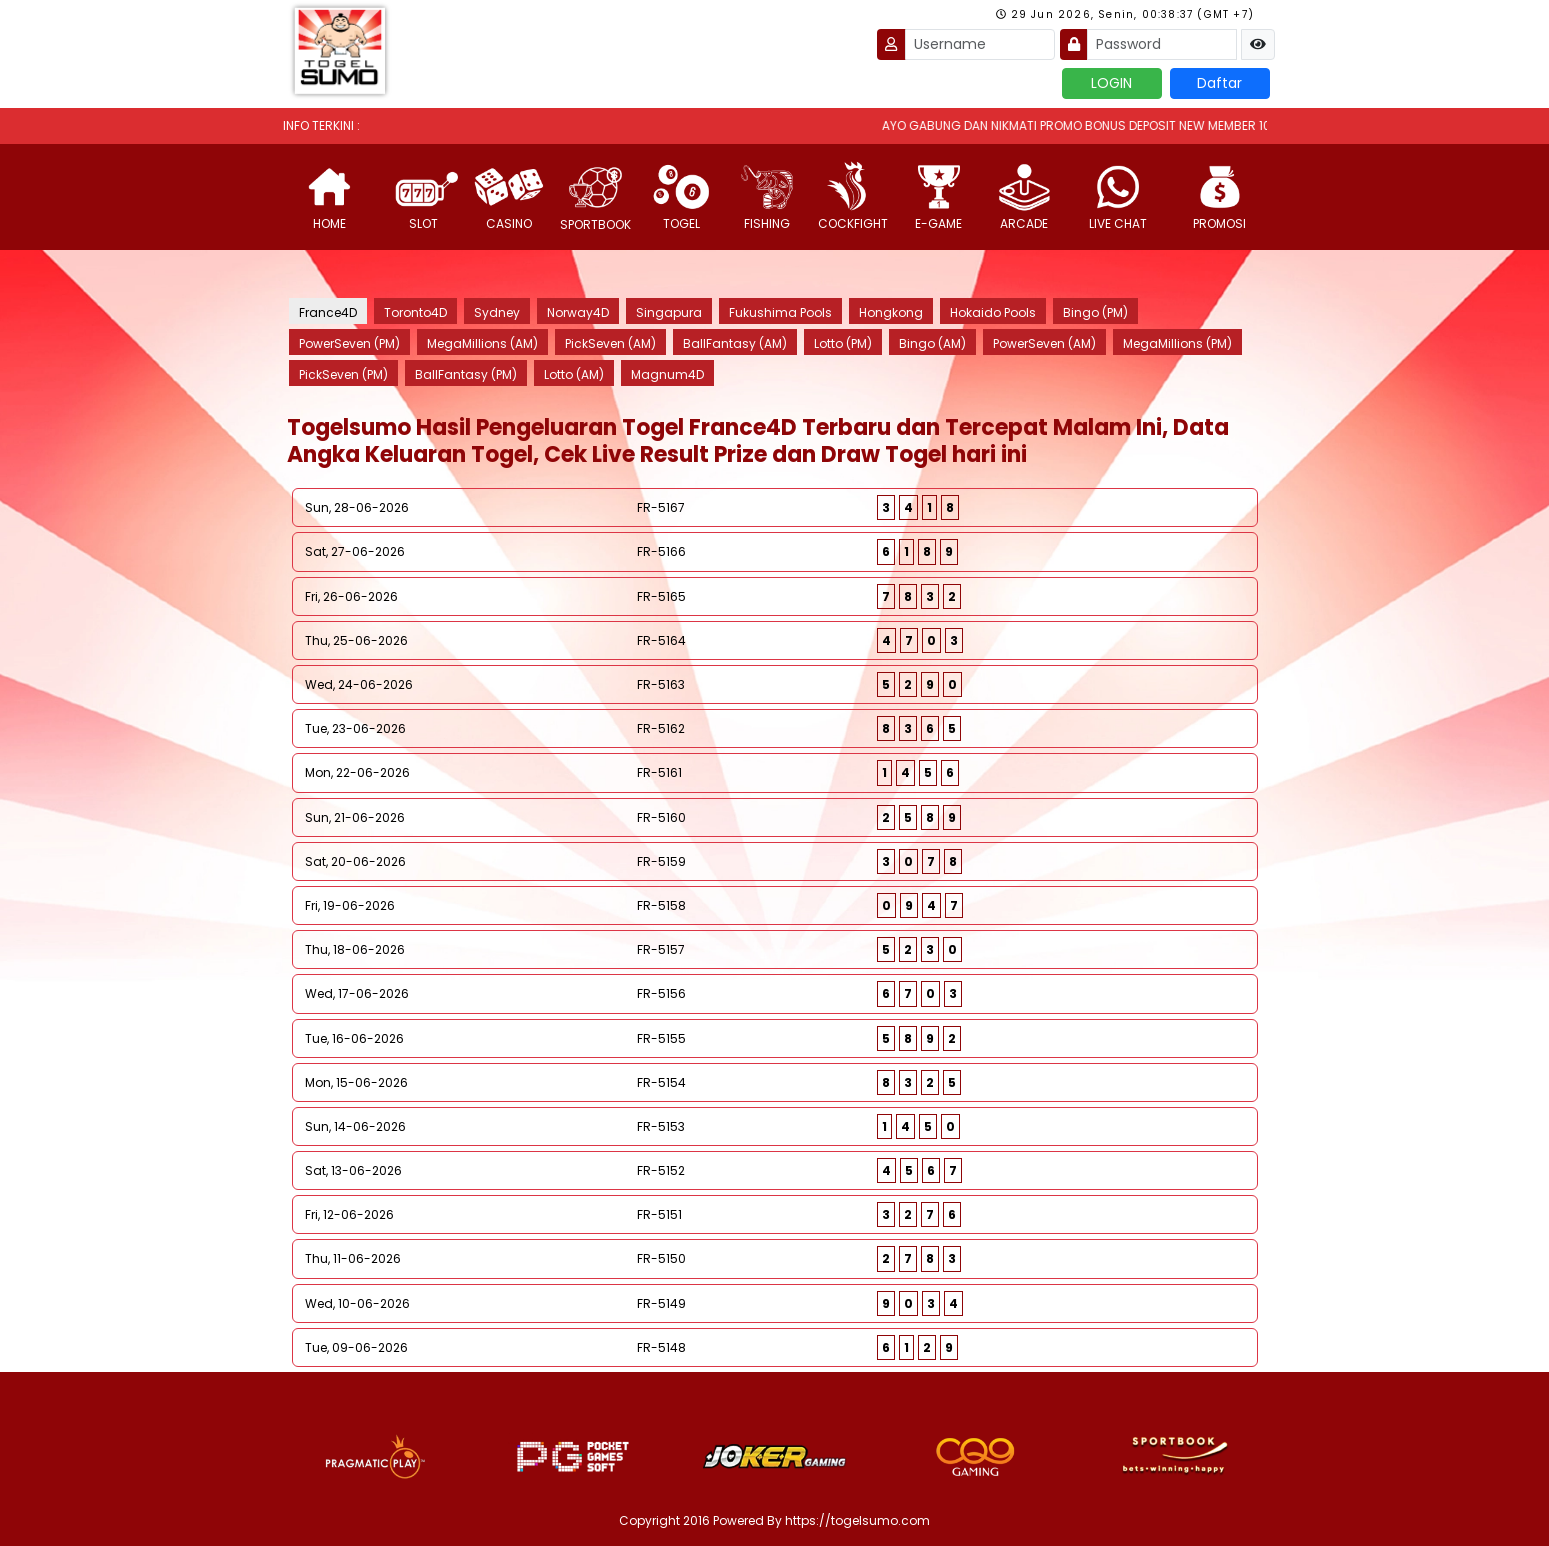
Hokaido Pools (993, 312)
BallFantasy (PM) (466, 374)
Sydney (497, 312)
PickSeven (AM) (610, 343)
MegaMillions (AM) (482, 343)
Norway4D (578, 312)
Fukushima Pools (780, 312)
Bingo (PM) (1095, 312)
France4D (328, 312)
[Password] (1162, 44)
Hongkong (891, 312)
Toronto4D (415, 312)
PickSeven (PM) (343, 374)
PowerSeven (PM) (349, 343)
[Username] (980, 44)
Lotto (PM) (843, 343)
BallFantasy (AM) (735, 343)
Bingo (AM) (932, 343)
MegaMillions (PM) (1177, 343)
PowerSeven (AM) (1044, 343)
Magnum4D (667, 374)
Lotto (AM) (574, 374)
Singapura (669, 312)
